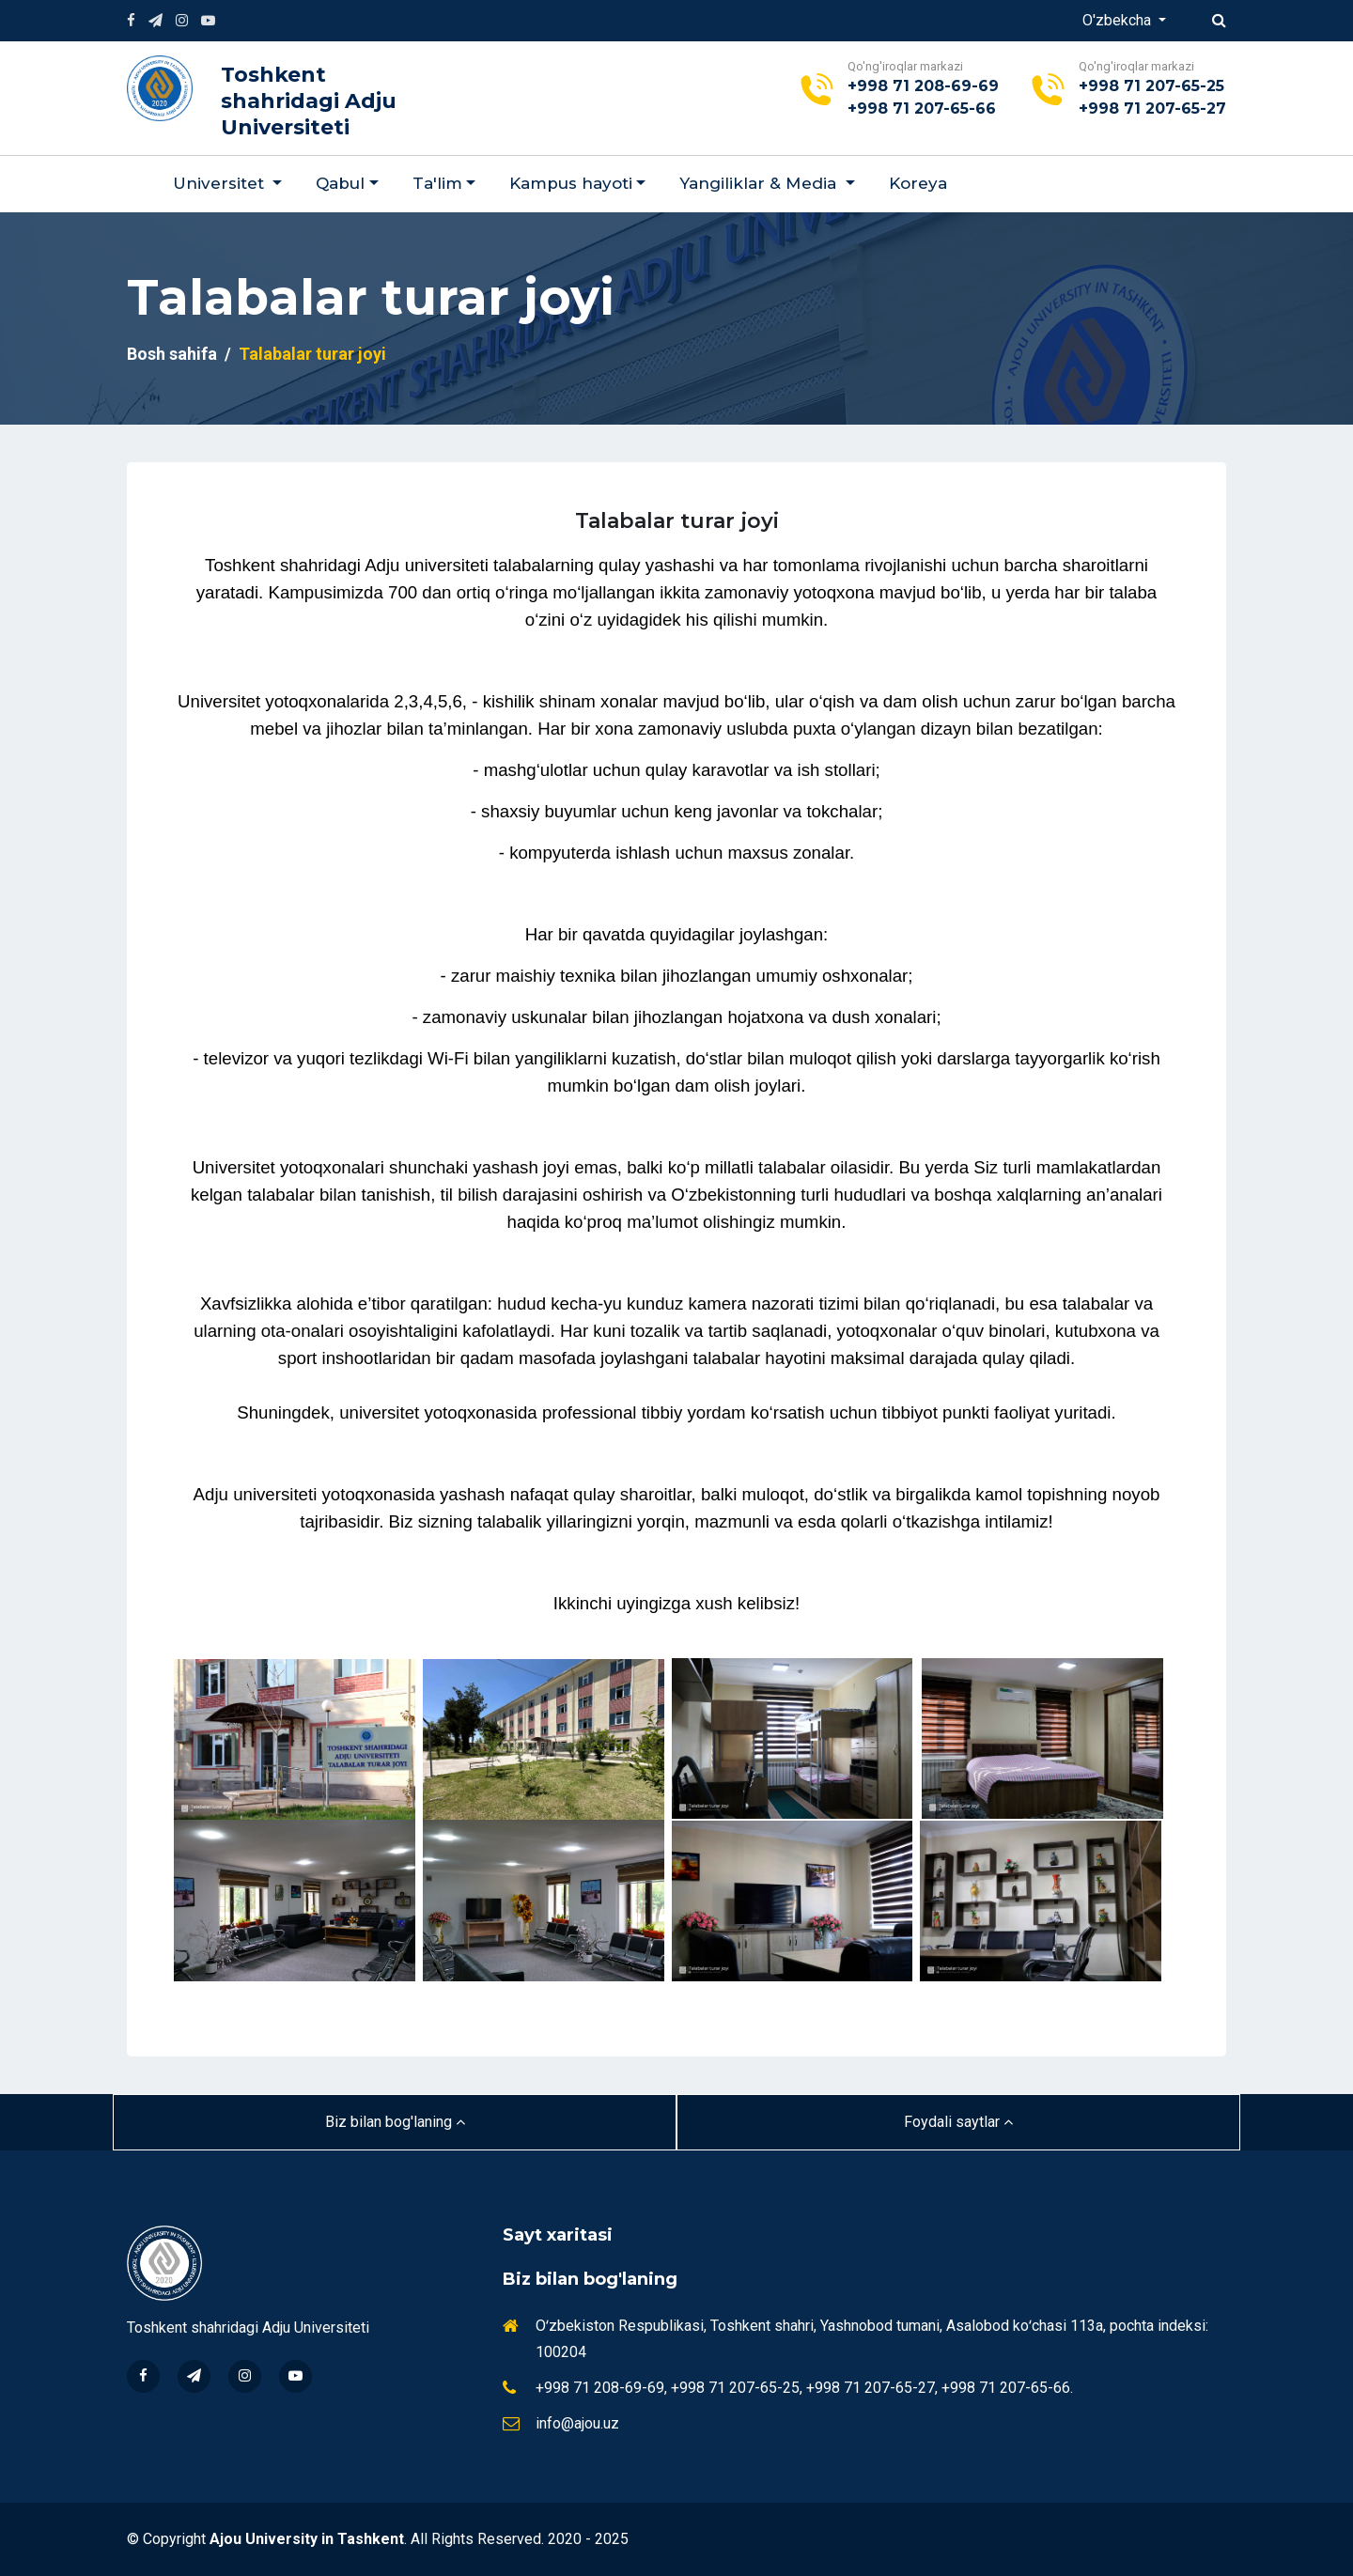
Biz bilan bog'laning (395, 2122)
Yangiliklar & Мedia (760, 183)
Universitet (221, 183)
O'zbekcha (1118, 20)
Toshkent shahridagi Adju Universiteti (309, 101)
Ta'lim (437, 183)
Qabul (340, 183)
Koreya (918, 183)
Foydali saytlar (958, 2122)
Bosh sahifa (172, 354)
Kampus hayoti (570, 183)
